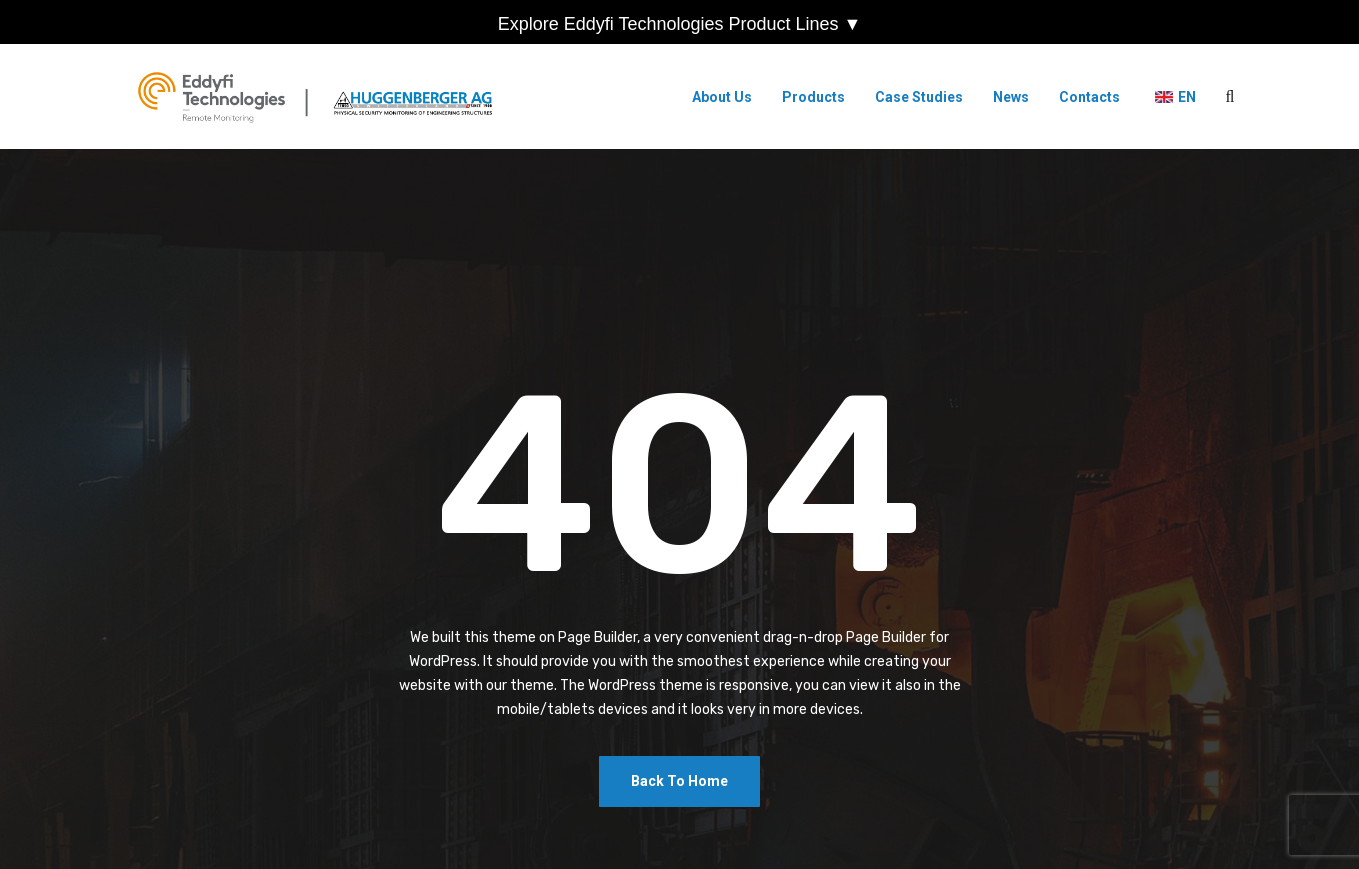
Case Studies (919, 97)
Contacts (1089, 97)
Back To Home (679, 781)
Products (813, 97)
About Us (722, 97)
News (1011, 97)
